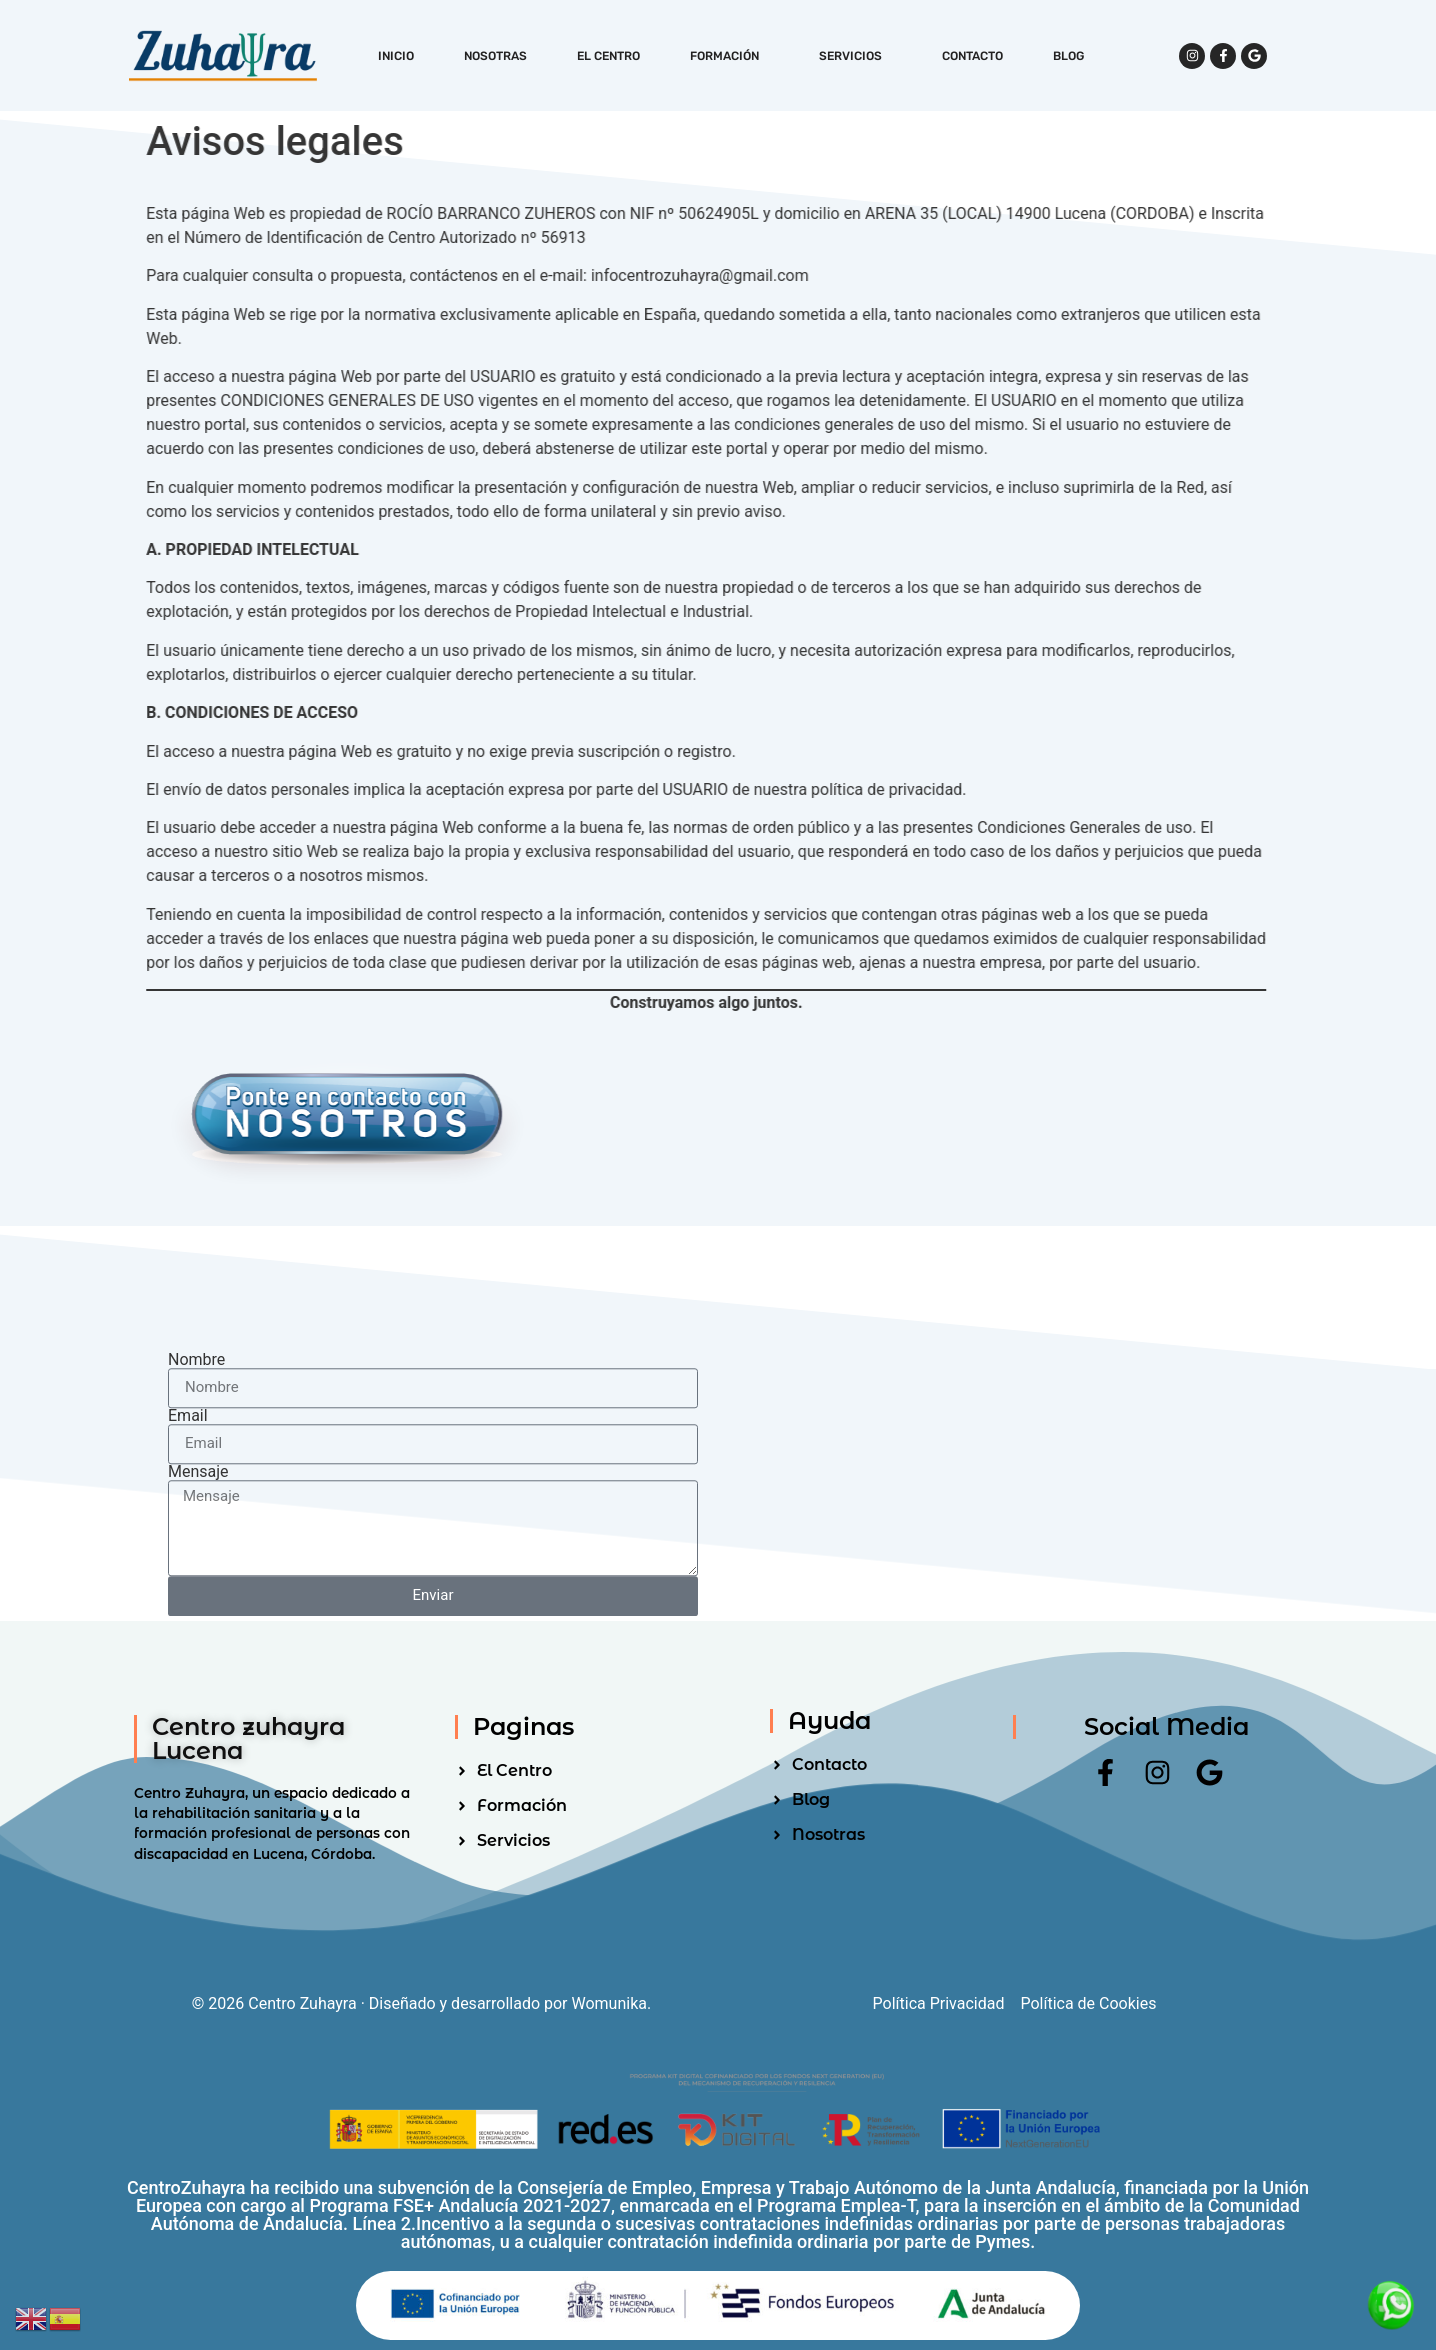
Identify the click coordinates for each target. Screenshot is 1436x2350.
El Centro (608, 56)
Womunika (609, 2003)
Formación (729, 56)
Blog (1068, 56)
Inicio (396, 56)
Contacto (972, 56)
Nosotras (495, 56)
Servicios (855, 56)
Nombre (196, 1581)
